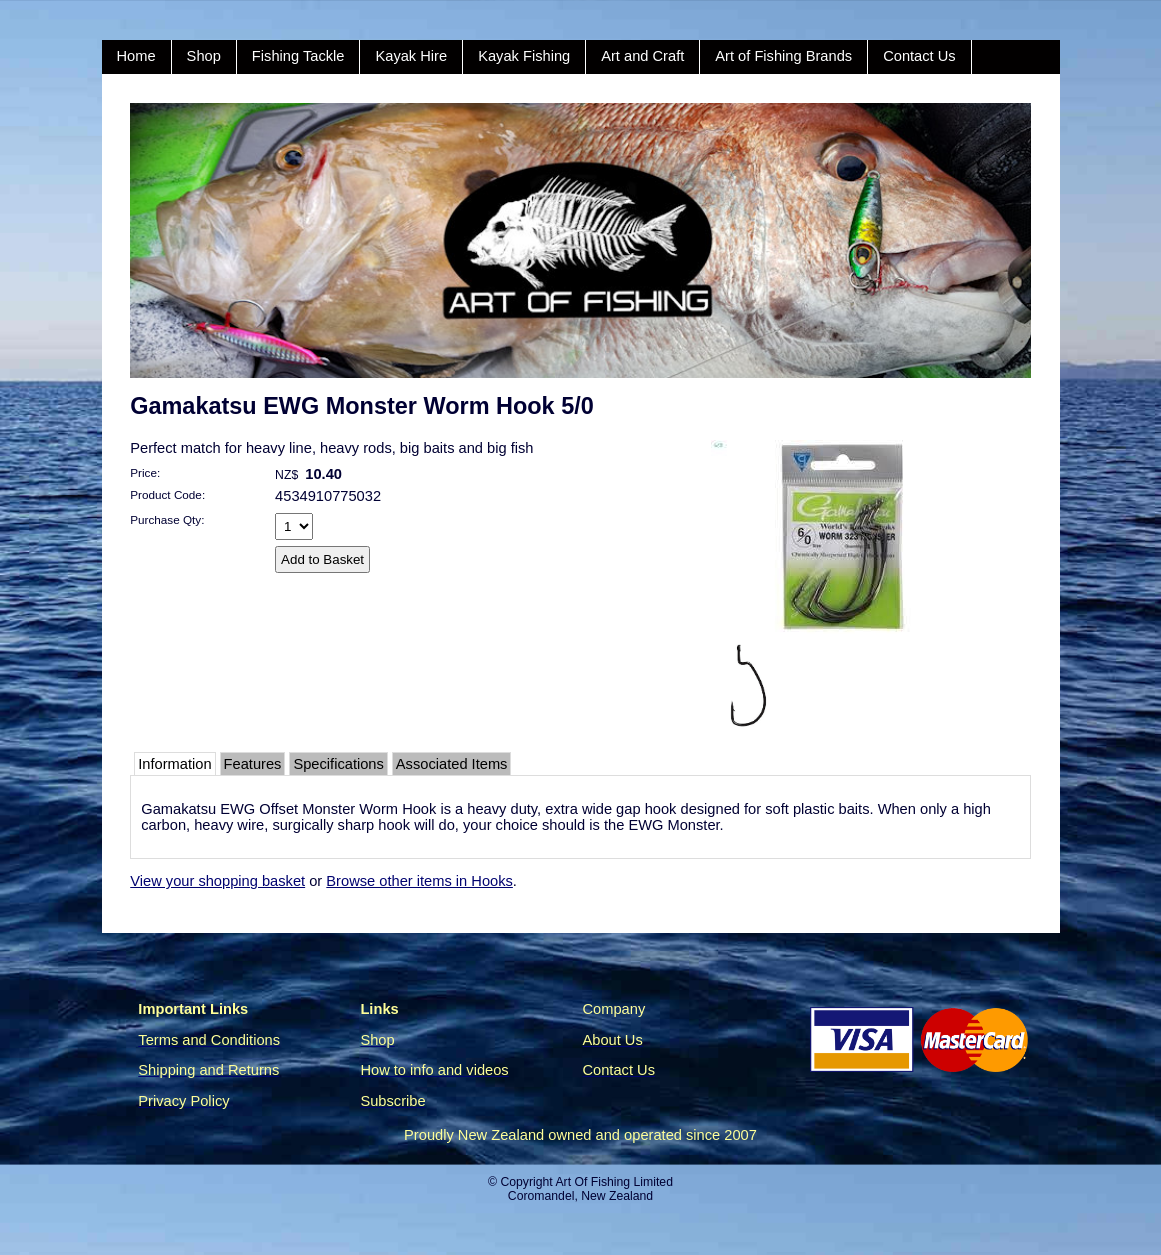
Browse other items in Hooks (419, 881)
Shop (204, 56)
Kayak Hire (411, 56)
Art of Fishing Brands (783, 56)
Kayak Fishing (524, 56)
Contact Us (919, 56)
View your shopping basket (217, 881)
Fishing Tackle (298, 56)
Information (174, 764)
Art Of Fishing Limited (613, 1182)
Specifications (338, 764)
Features (253, 764)
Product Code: (167, 494)
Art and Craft (642, 56)
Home (136, 56)
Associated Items (452, 764)
